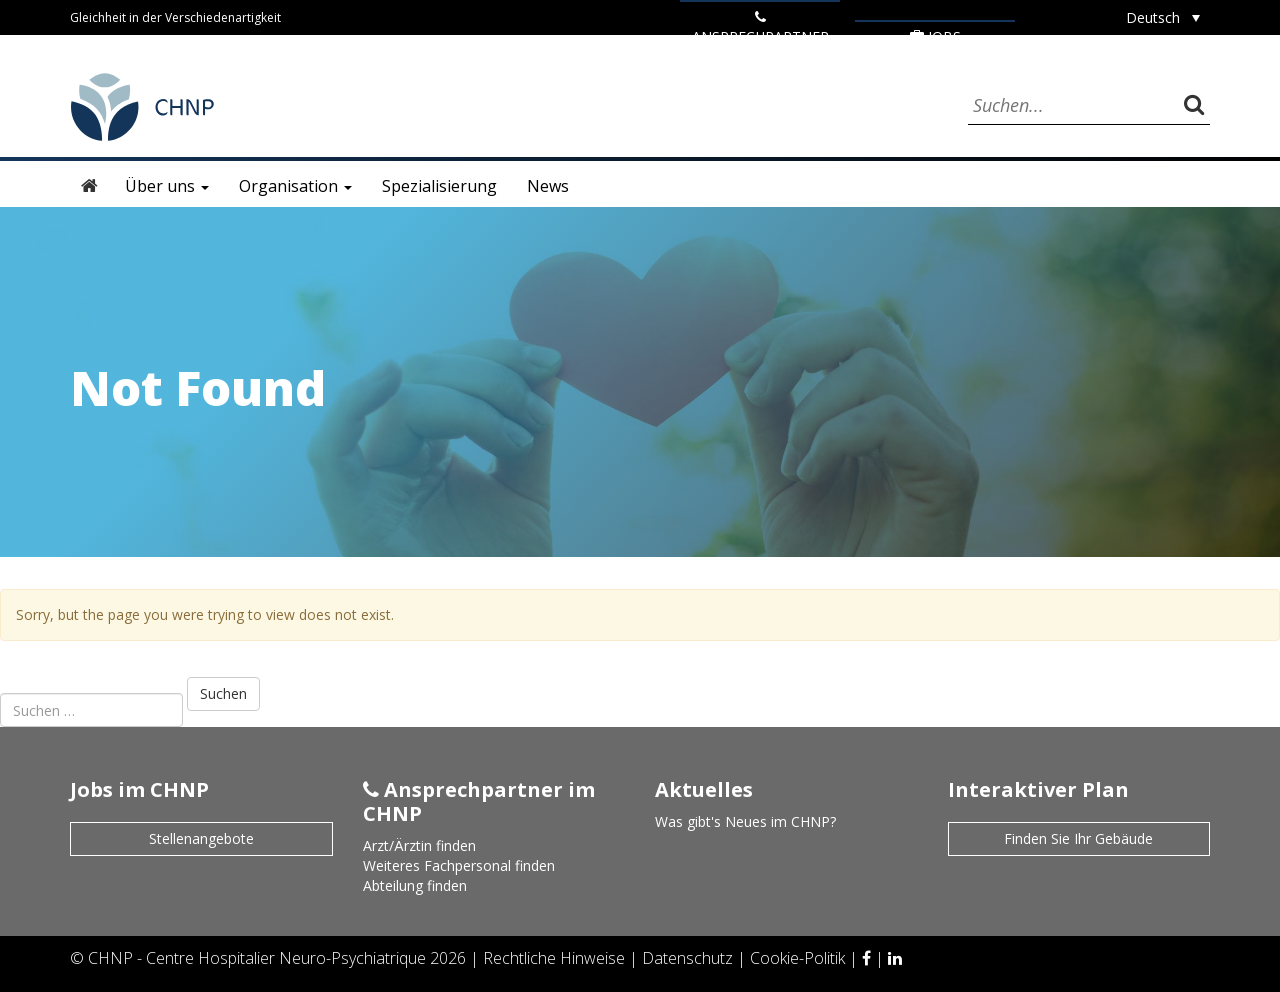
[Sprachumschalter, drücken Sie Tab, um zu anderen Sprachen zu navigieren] (1163, 17)
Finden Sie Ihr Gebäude (1078, 838)
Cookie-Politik (799, 958)
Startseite (90, 186)
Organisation (295, 186)
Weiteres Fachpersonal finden (459, 865)
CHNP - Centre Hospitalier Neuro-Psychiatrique (257, 958)
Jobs (935, 36)
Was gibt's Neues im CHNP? (745, 821)
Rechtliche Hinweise (556, 958)
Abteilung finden (415, 885)
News (548, 186)
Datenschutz (689, 958)
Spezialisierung (439, 186)
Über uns (167, 186)
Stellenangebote (201, 838)
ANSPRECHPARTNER (760, 28)
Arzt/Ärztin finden (419, 845)
